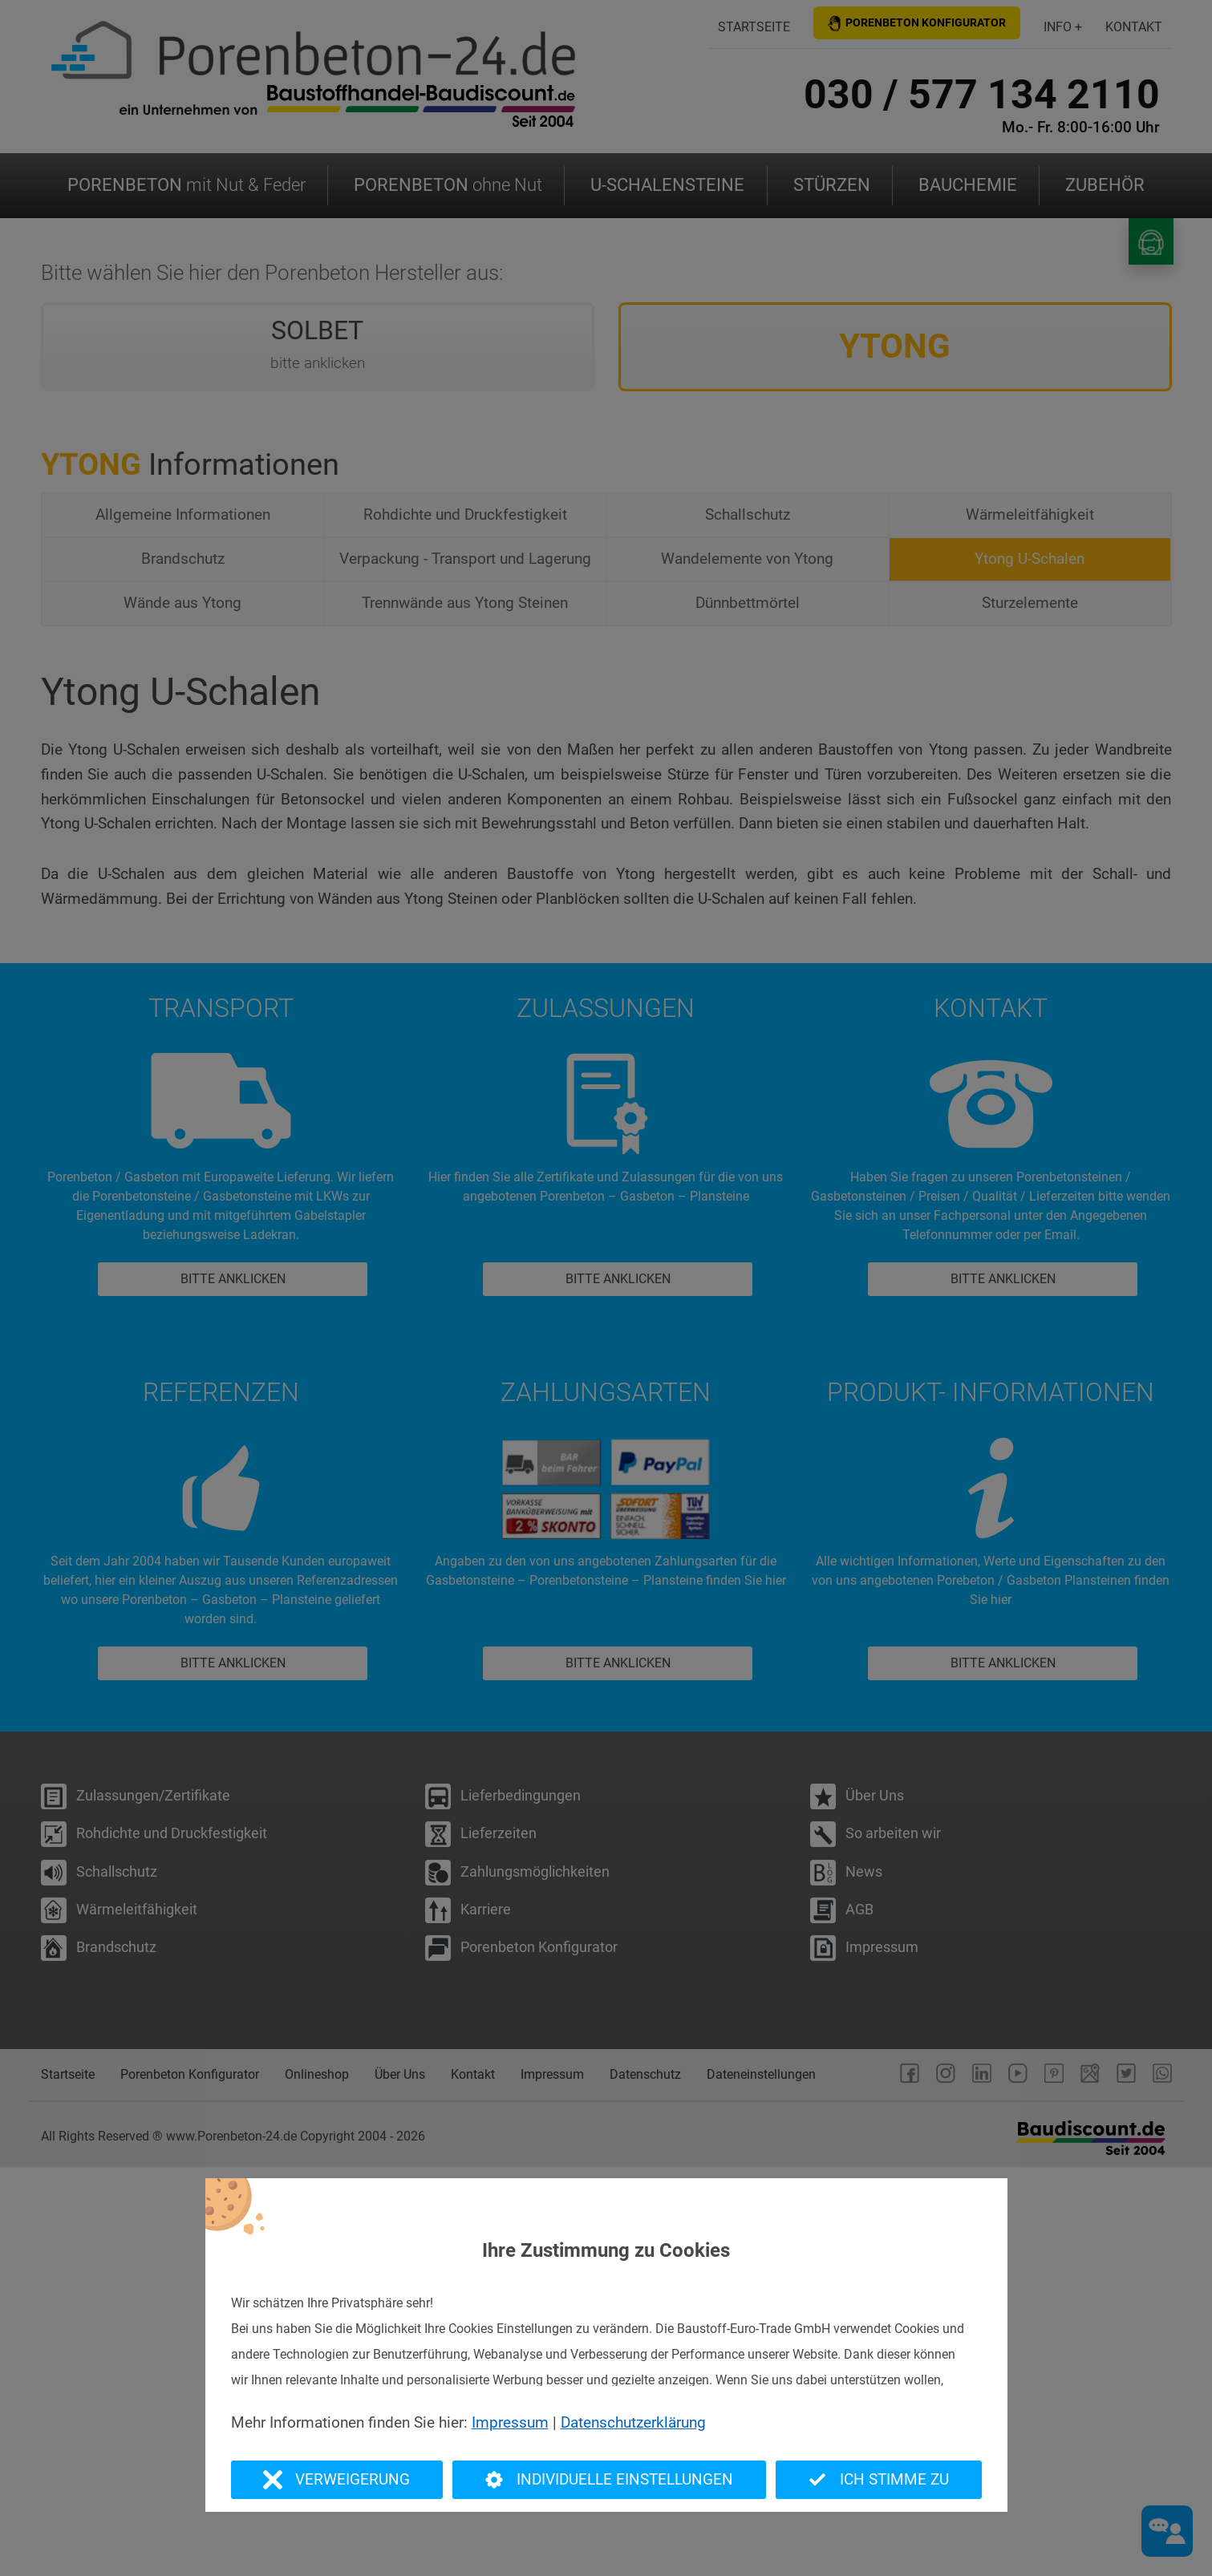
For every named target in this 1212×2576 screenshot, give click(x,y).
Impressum (510, 2422)
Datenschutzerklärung (633, 2422)
